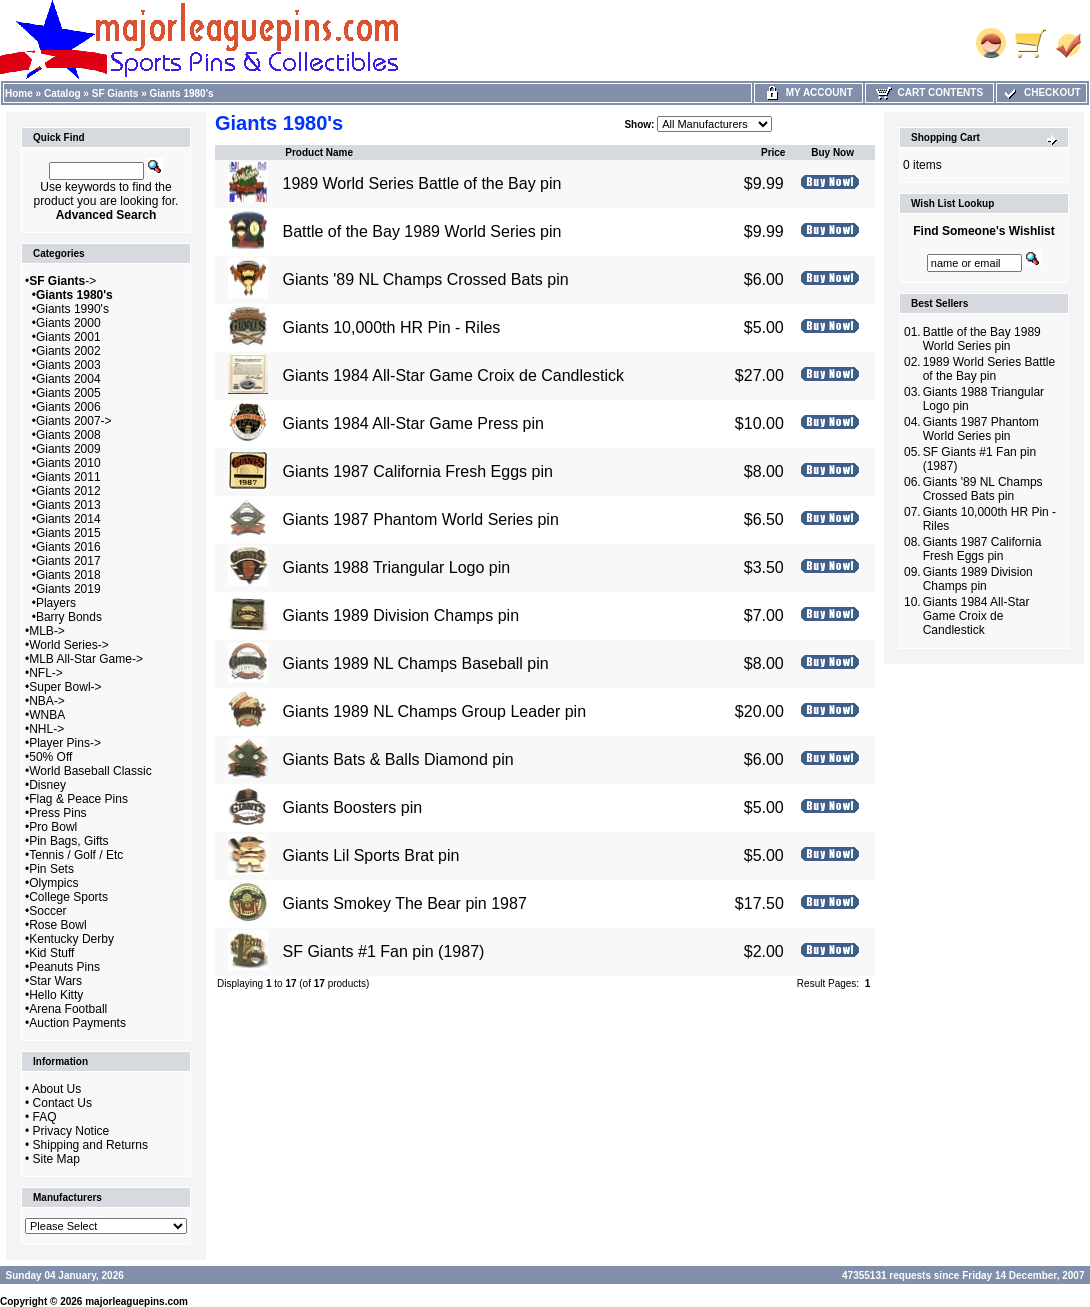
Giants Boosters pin (352, 807)
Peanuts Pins (64, 967)
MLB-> (47, 631)
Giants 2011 (68, 477)
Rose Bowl (57, 925)
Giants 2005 (68, 393)
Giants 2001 (68, 337)
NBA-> (47, 701)
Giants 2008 (68, 435)
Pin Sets (51, 869)
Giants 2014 (68, 519)
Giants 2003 (68, 365)
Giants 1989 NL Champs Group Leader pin (434, 711)
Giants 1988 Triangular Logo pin (396, 567)
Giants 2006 (68, 407)
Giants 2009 (68, 449)
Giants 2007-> (74, 421)
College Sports (68, 897)
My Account (808, 92)
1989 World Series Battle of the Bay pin (421, 183)
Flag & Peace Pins (78, 799)
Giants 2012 (68, 491)
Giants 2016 (68, 547)
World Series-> (68, 645)
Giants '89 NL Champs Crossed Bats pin (425, 279)
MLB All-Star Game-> (86, 659)
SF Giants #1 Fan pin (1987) (383, 951)
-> (62, 281)
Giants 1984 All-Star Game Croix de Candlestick (452, 375)
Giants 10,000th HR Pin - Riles (391, 327)
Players (56, 603)
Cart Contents (929, 92)
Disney (47, 785)
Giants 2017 (68, 561)
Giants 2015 (68, 533)
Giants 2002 (68, 351)
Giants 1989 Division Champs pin (400, 615)
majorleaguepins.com (136, 1301)
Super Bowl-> (65, 687)
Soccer (47, 911)
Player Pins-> (65, 743)
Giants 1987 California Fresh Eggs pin (417, 471)
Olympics (53, 883)
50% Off (50, 757)
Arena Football (68, 1009)
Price (773, 152)
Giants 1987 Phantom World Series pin (420, 519)
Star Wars (55, 981)
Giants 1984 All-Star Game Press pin (412, 423)
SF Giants (115, 93)
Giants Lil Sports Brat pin (370, 855)
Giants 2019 (68, 589)
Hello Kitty (56, 995)
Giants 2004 (68, 379)
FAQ (45, 1117)
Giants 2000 (68, 323)
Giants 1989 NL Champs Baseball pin (415, 663)
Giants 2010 (68, 463)
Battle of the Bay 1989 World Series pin (421, 231)
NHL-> (46, 729)
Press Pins (57, 813)
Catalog (62, 93)
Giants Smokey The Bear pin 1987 (404, 903)
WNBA (47, 715)
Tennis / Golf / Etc (76, 855)
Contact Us (62, 1103)
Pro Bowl (53, 827)
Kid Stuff (51, 953)
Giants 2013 (68, 505)
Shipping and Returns (90, 1145)
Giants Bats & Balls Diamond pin (397, 759)
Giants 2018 (68, 575)
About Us (56, 1089)
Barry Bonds (69, 617)
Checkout (1041, 92)
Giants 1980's (182, 93)
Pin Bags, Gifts (68, 841)
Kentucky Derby (71, 939)
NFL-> (46, 673)
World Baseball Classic (90, 771)
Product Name (319, 152)
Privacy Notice (71, 1131)
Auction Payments (77, 1023)
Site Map (56, 1159)
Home (19, 93)
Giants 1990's (72, 309)
